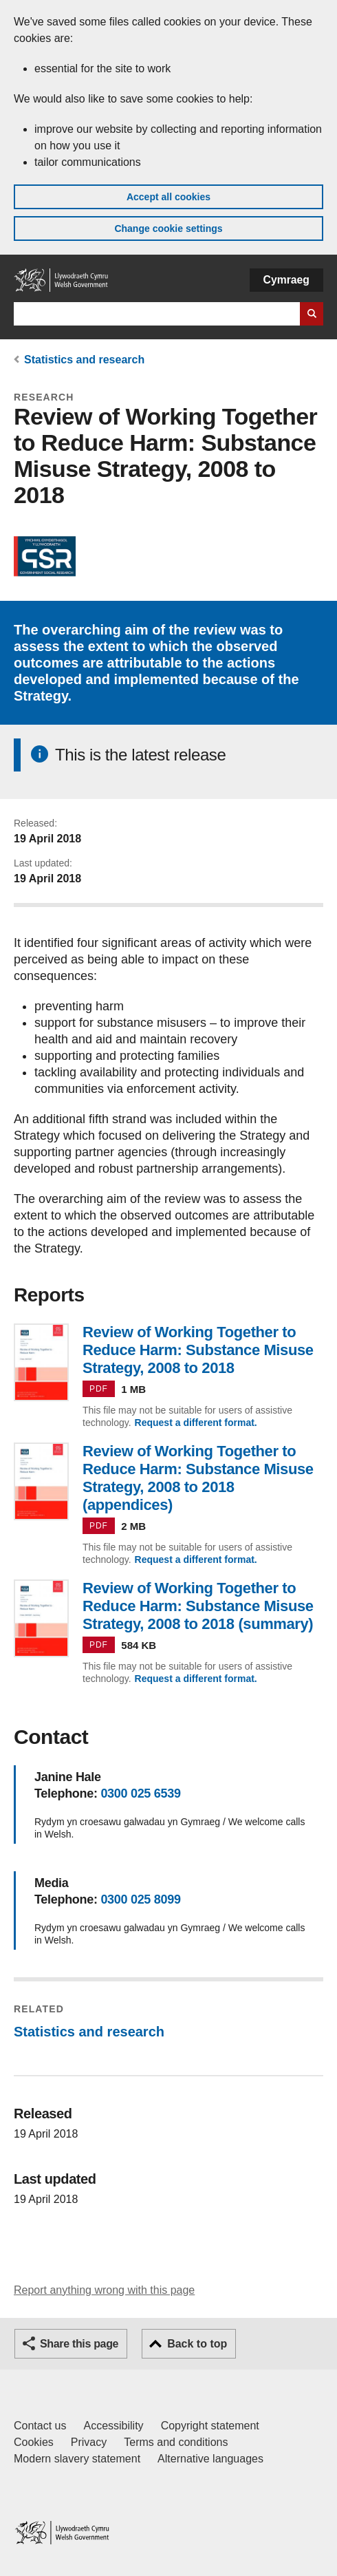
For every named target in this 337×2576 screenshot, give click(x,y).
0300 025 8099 (140, 1899)
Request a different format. (196, 1422)
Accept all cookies (168, 196)
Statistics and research (84, 359)
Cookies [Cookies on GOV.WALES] (34, 2442)
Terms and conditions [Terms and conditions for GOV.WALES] (176, 2442)
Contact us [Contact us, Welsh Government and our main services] (40, 2425)
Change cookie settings (168, 228)
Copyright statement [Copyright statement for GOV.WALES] (210, 2425)
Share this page (79, 2344)
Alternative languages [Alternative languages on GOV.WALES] (210, 2459)
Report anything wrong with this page (104, 2290)
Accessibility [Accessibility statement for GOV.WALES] (113, 2425)
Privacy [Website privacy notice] (89, 2442)
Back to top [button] (197, 2344)
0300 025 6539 (140, 1793)
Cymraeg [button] (286, 280)
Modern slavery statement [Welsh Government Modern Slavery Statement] (77, 2459)
